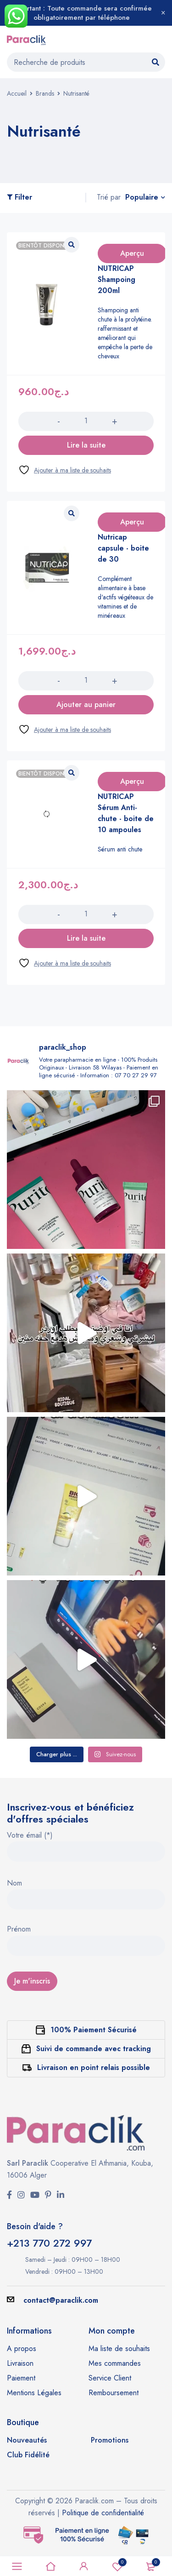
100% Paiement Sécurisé (93, 2029)
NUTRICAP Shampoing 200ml (116, 279)
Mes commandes (115, 2363)
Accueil (17, 93)
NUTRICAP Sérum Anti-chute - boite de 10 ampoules (126, 813)
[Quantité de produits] (86, 421)
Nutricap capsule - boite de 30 (123, 548)
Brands (45, 93)
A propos (21, 2348)
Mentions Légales (34, 2392)
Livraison (20, 2363)
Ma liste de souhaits (119, 2348)
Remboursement (114, 2392)
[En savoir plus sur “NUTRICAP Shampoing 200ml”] (86, 445)
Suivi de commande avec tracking (93, 2048)
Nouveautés (27, 2440)
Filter (23, 197)
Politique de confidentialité (103, 2512)
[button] (86, 704)
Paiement (21, 2378)
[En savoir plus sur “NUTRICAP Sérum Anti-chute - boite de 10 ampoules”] (86, 938)
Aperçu (132, 253)
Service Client (110, 2378)
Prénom (19, 1929)
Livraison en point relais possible (93, 2067)
